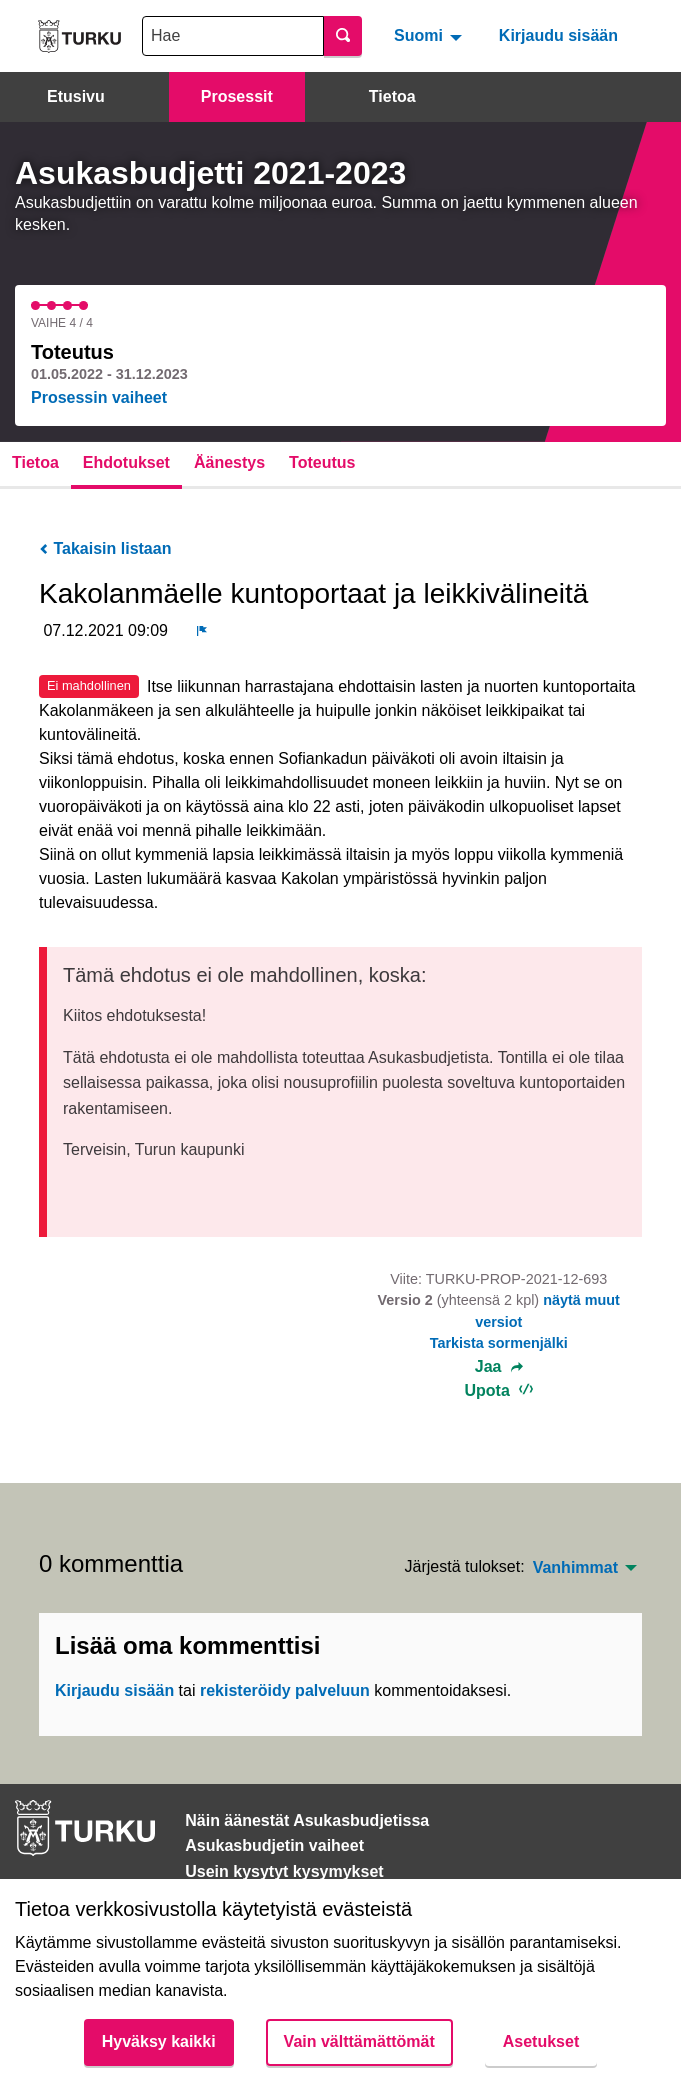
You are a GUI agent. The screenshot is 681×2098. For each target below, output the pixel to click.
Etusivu (76, 96)
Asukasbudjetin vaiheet (274, 1845)
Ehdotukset (126, 462)
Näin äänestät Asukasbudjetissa (307, 1820)
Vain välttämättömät (359, 2041)
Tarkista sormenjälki (499, 1343)
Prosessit (237, 96)
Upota (498, 1390)
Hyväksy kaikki (159, 2041)
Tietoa (392, 96)
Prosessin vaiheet (99, 397)
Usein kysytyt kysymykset (284, 1871)
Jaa (499, 1367)
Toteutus (322, 462)
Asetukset (541, 2041)
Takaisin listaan (105, 548)
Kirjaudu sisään (558, 35)
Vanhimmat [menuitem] (575, 1568)
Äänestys (229, 462)
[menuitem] (430, 36)
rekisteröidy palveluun (285, 1690)
